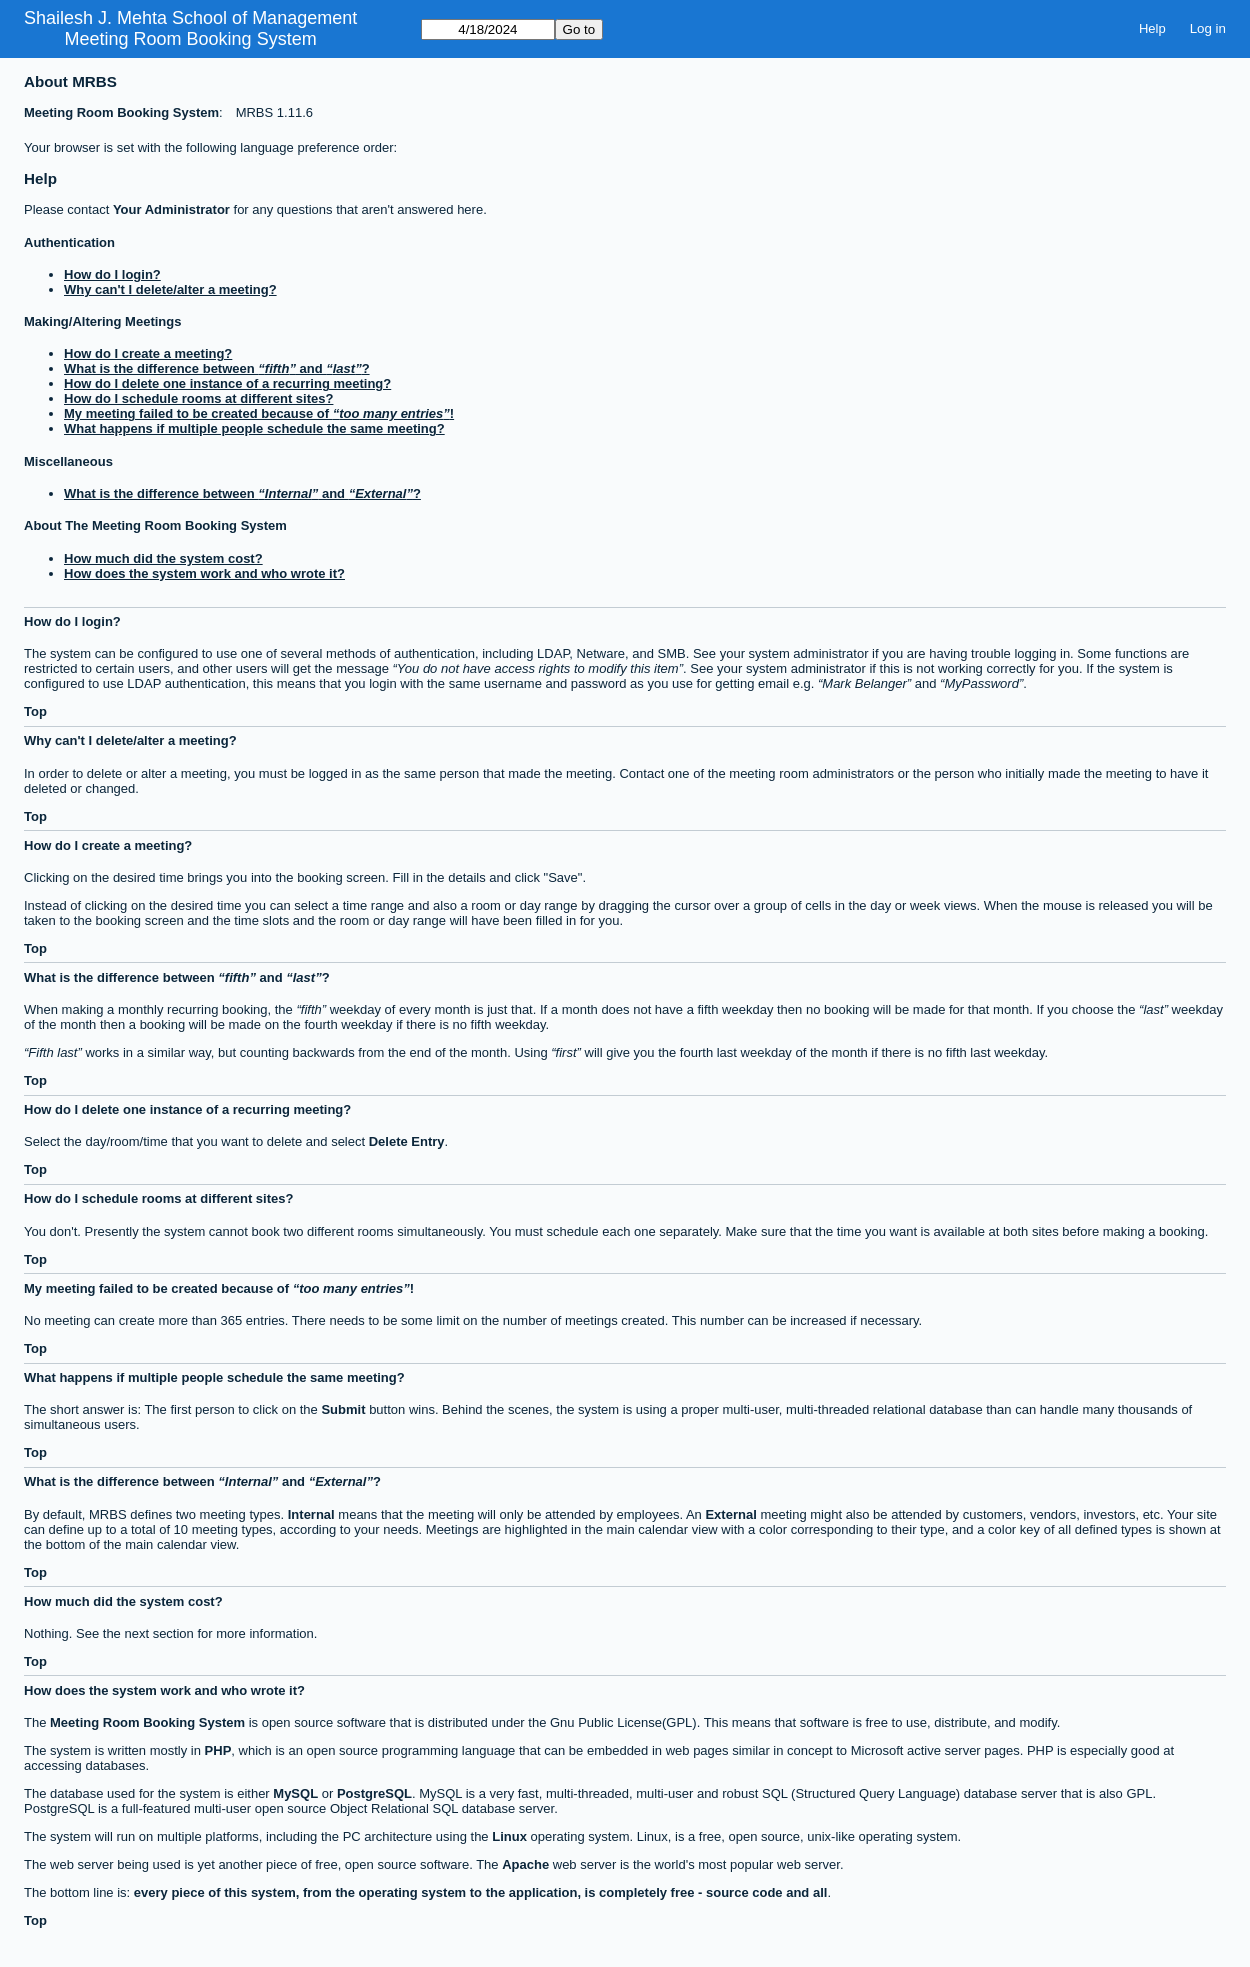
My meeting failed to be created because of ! (259, 413)
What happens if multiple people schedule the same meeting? (254, 428)
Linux (509, 1836)
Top (35, 711)
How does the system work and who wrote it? (204, 573)
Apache (525, 1864)
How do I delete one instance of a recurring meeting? (227, 383)
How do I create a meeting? (148, 353)
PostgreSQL (374, 1793)
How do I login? (112, 274)
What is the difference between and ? (217, 368)
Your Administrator (171, 209)
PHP (218, 1750)
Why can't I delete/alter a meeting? (170, 289)
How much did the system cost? (163, 558)
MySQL (295, 1793)
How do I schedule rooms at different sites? (198, 398)
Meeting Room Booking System (191, 39)
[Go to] (487, 29)
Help (1152, 28)
